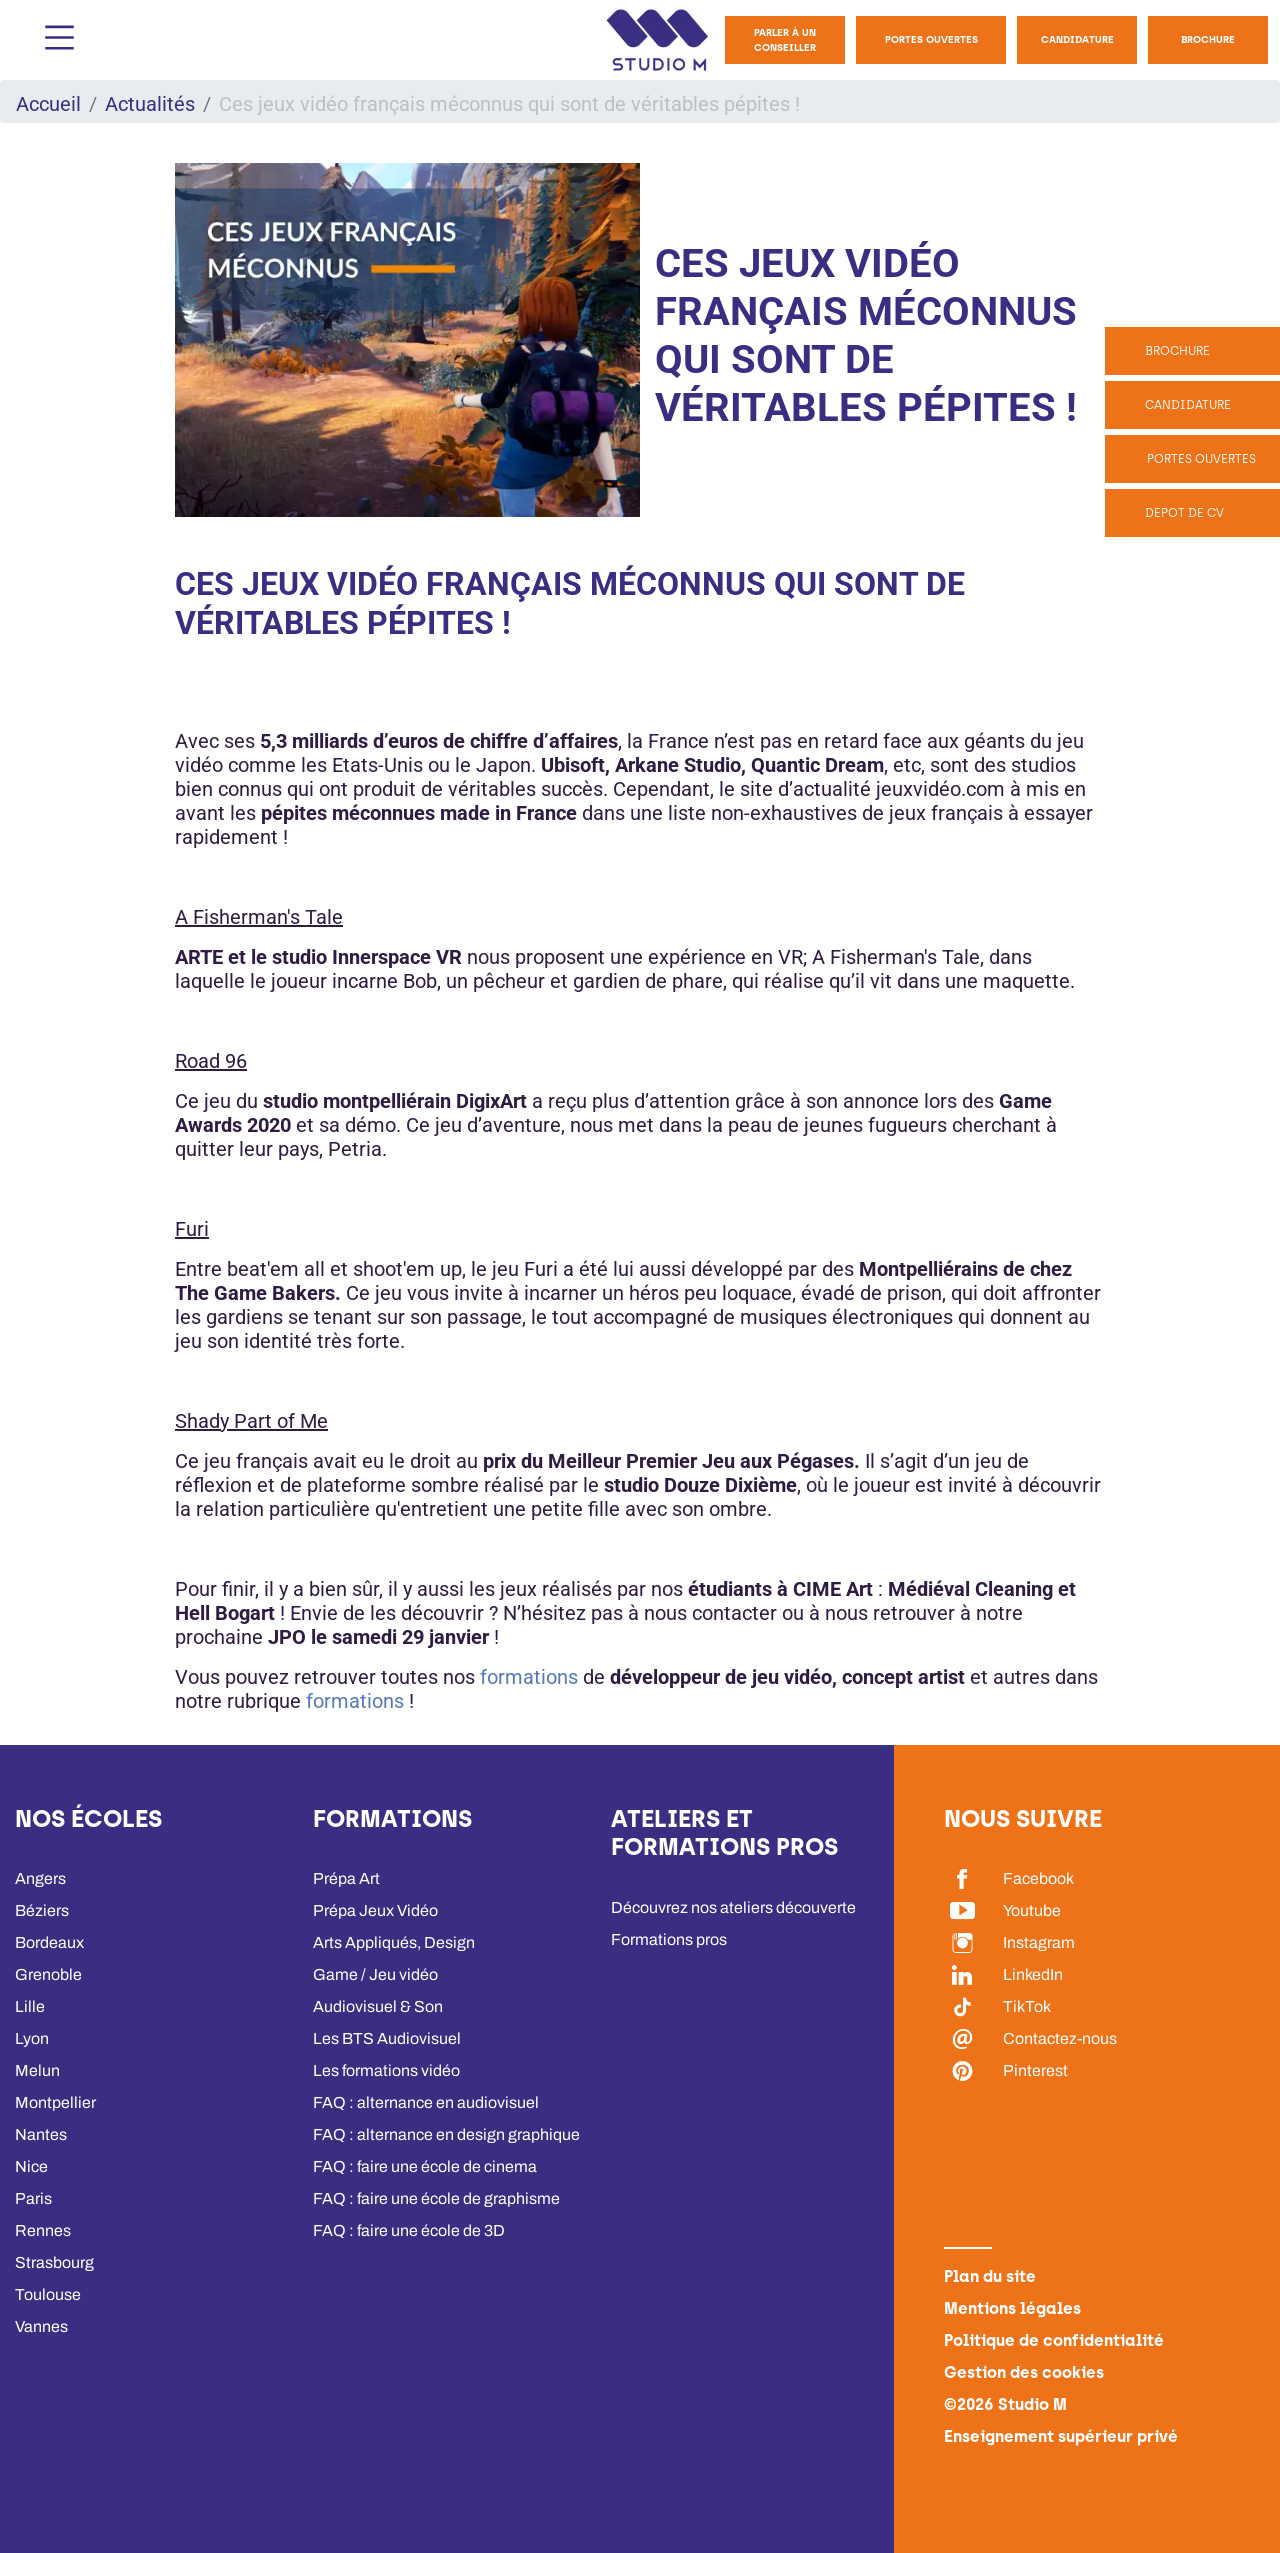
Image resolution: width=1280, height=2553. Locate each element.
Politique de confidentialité (1054, 2340)
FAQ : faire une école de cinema (425, 2166)
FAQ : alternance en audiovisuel (426, 2102)
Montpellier (55, 2102)
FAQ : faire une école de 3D (409, 2230)
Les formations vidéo (386, 2070)
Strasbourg (54, 2262)
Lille (30, 2006)
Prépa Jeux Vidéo (375, 1910)
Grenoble (48, 1974)
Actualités (150, 104)
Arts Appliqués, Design (394, 1942)
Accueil (48, 104)
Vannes (41, 2326)
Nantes (41, 2134)
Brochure (1208, 39)
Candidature (1077, 39)
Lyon (32, 2038)
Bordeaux (49, 1942)
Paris (33, 2198)
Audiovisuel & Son (378, 2006)
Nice (31, 2166)
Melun (37, 2070)
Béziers (42, 1910)
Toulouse (48, 2294)
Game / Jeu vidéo (375, 1974)
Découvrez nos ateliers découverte (733, 1907)
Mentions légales (1012, 2308)
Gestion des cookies (1024, 2372)
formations (531, 1677)
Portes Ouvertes (931, 39)
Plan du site (990, 2276)
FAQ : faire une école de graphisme (436, 2198)
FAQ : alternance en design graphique (446, 2134)
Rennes (43, 2230)
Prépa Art (346, 1878)
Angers (40, 1878)
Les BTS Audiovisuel (387, 2038)
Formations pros (669, 1939)
